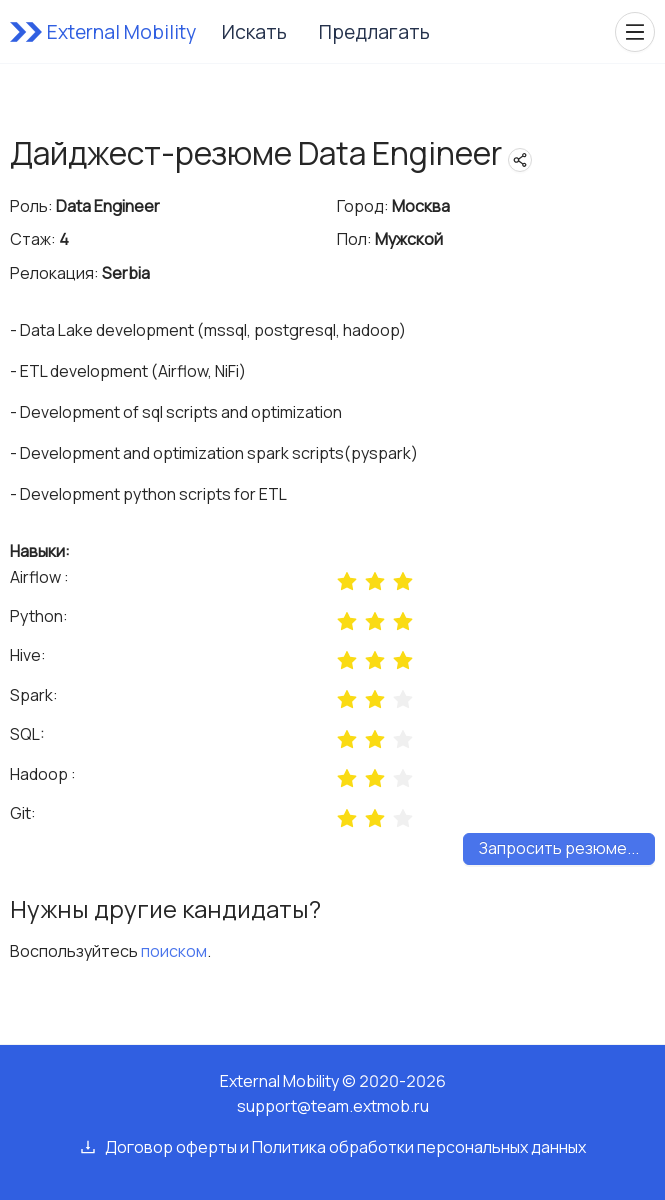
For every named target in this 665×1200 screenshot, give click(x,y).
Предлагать (374, 32)
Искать (254, 32)
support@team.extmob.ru (333, 1106)
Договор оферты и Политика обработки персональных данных (345, 1147)
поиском (174, 951)
